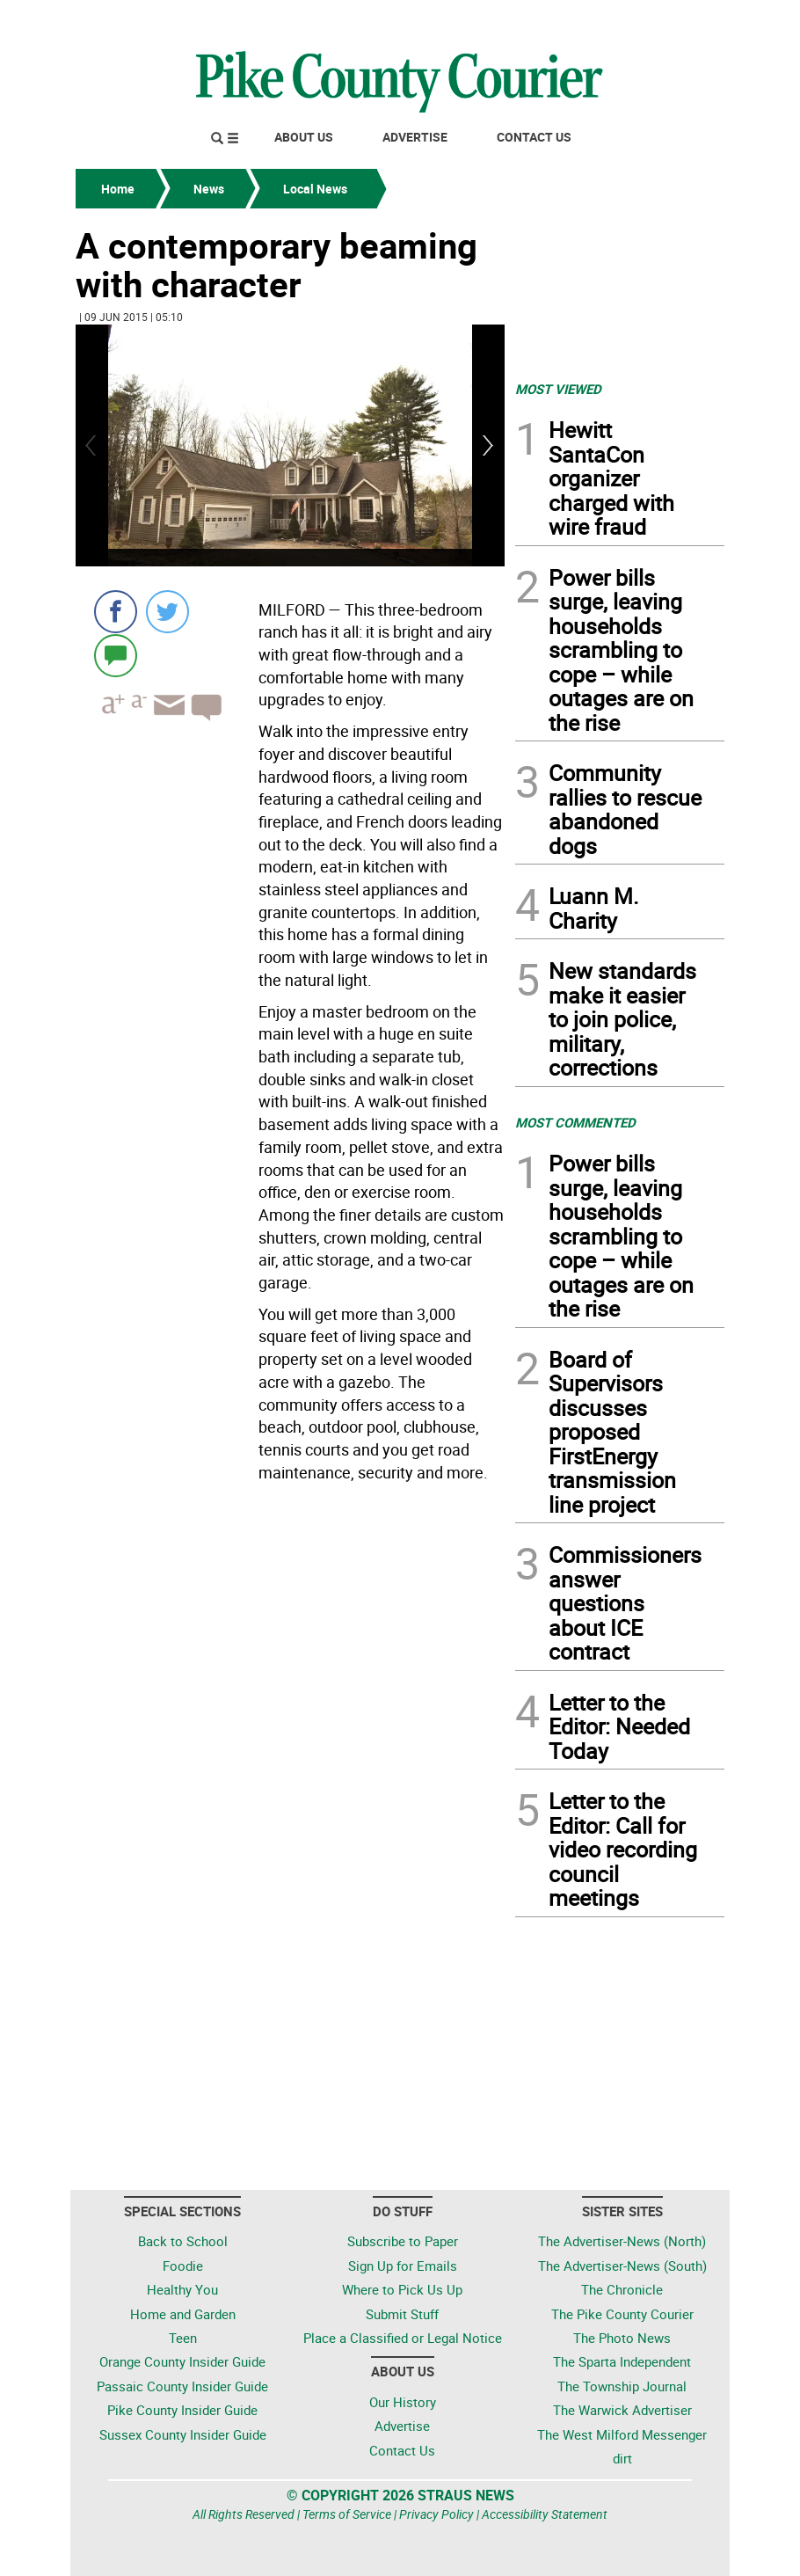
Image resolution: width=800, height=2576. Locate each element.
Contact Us (534, 136)
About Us (303, 136)
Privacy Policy (436, 2514)
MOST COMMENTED (575, 1122)
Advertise (414, 136)
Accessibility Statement (544, 2514)
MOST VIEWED (558, 389)
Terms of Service (346, 2514)
